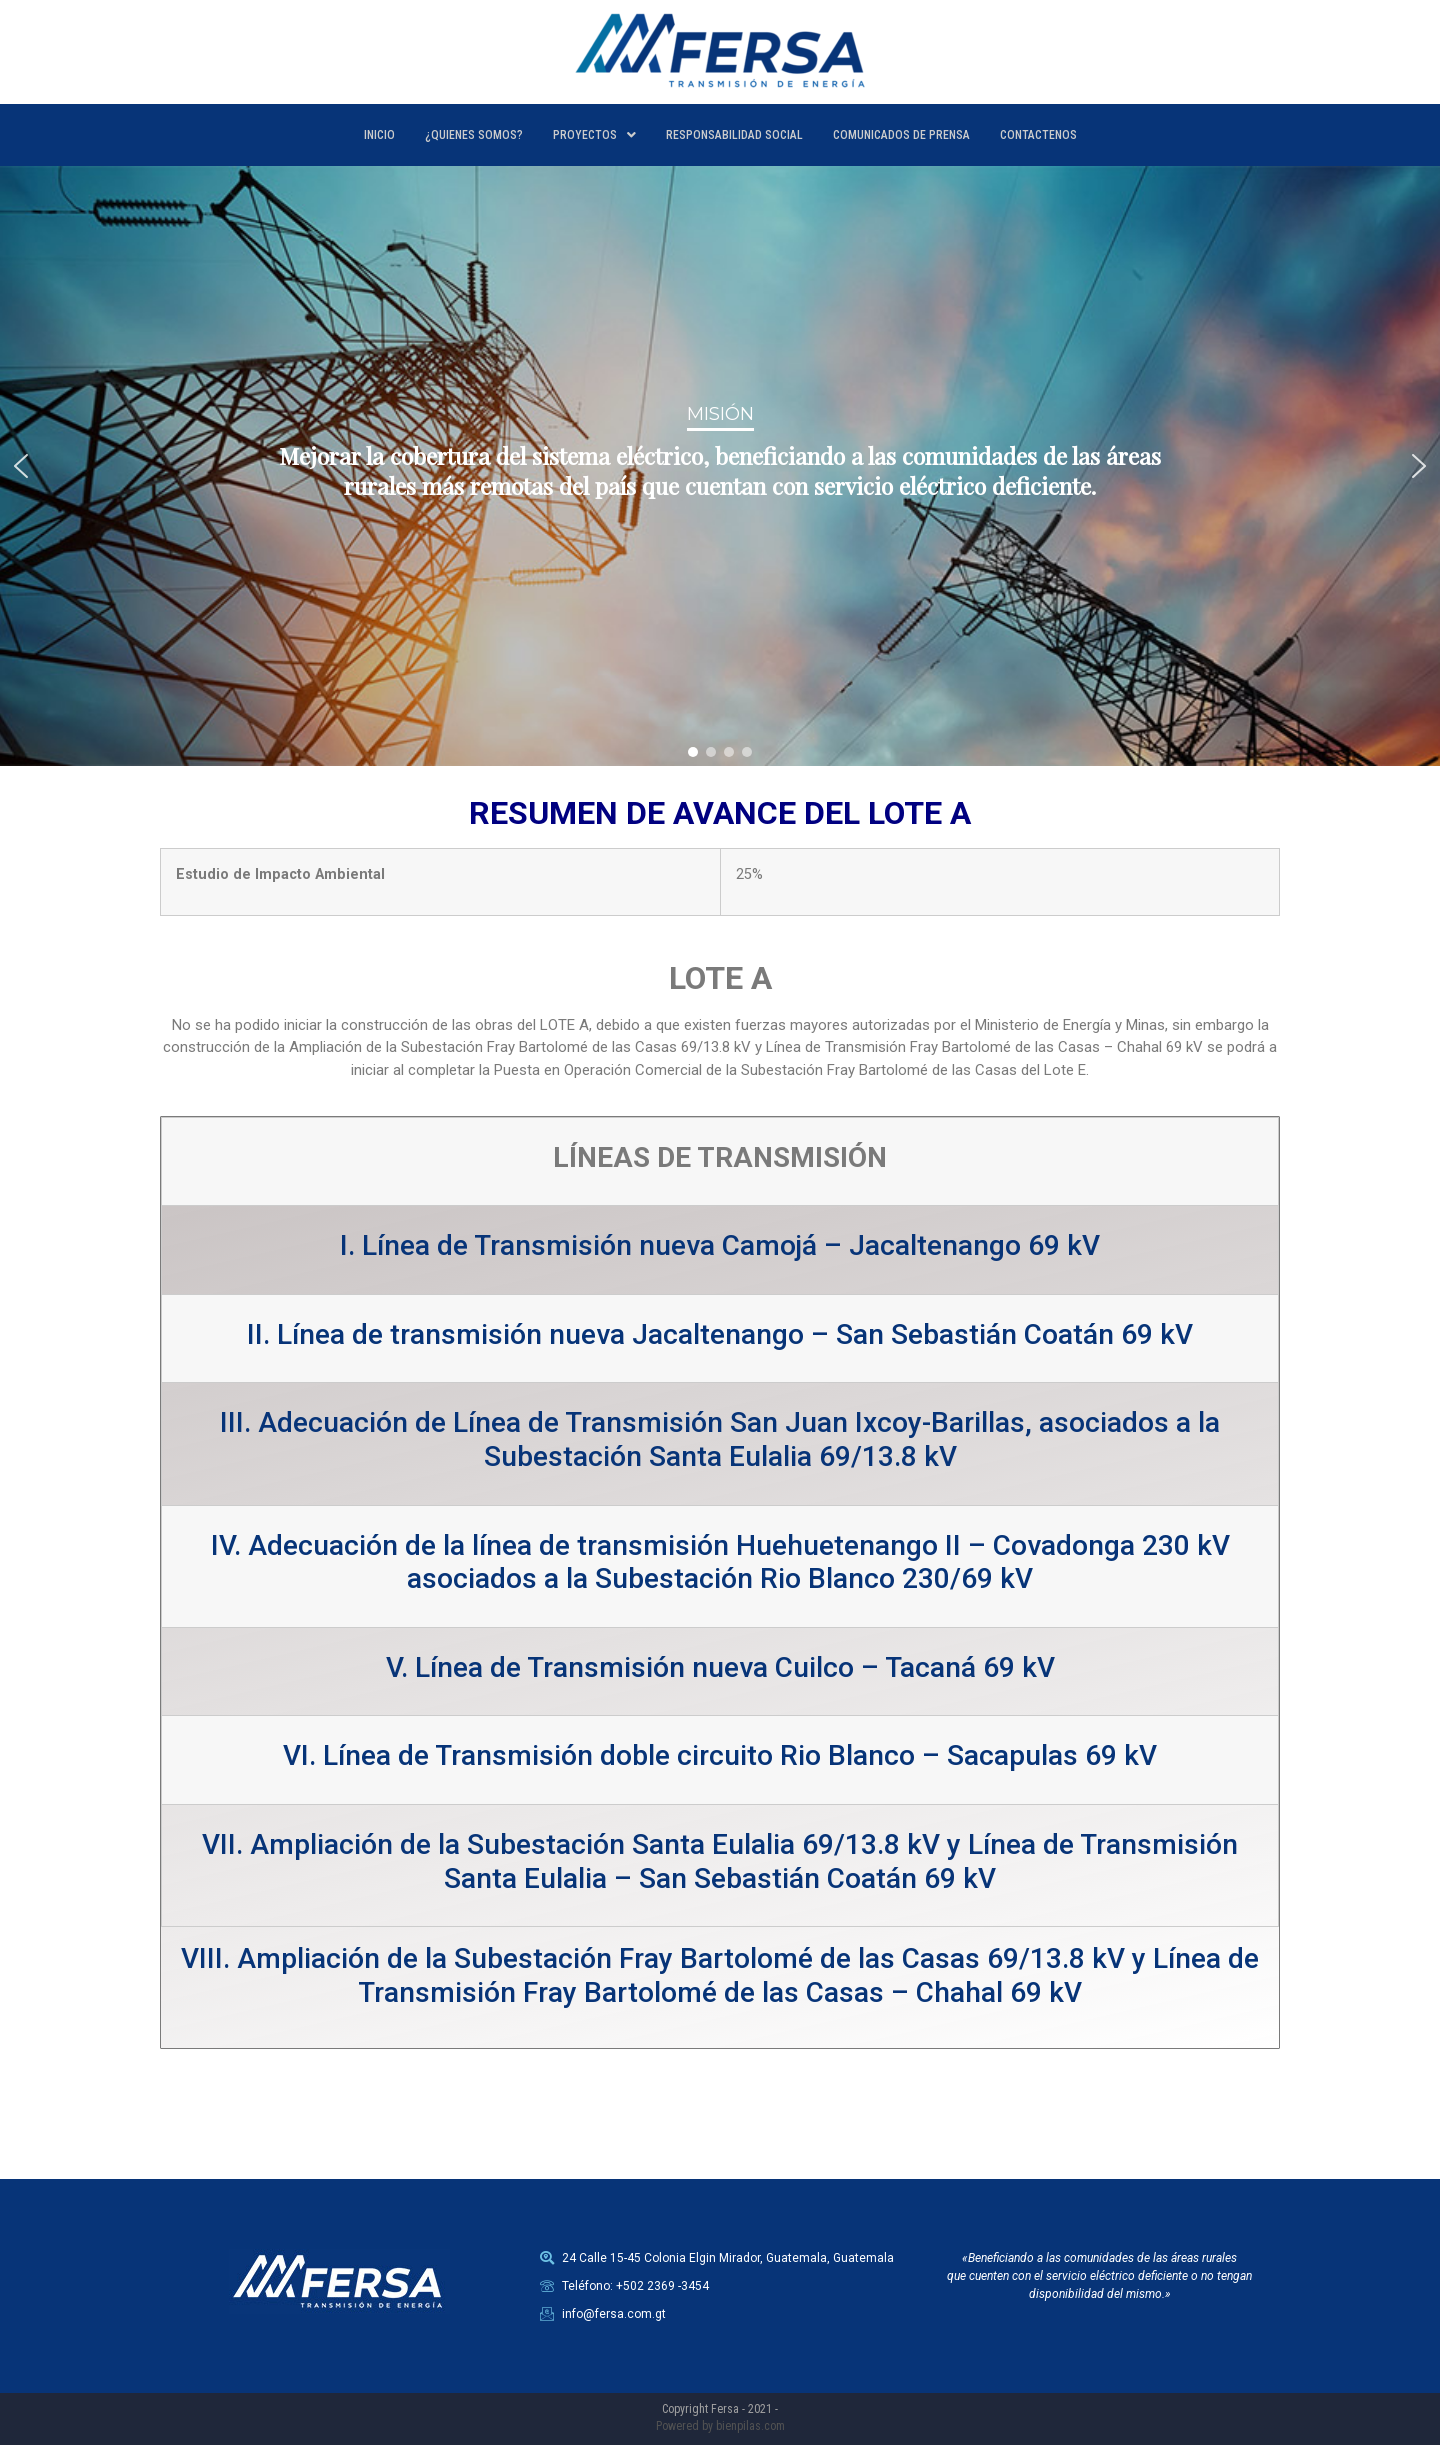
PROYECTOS (594, 135)
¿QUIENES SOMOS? (474, 135)
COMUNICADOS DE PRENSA (901, 135)
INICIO (379, 135)
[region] (720, 466)
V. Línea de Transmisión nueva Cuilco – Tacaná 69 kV (720, 1667)
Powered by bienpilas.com (720, 2426)
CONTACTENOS (1038, 135)
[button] (21, 466)
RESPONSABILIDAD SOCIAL (734, 135)
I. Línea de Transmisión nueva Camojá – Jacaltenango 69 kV (720, 1245)
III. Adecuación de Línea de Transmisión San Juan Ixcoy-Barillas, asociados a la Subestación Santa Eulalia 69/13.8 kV (720, 1439)
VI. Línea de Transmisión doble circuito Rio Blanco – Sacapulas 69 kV (720, 1755)
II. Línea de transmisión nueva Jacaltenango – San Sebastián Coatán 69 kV (720, 1334)
